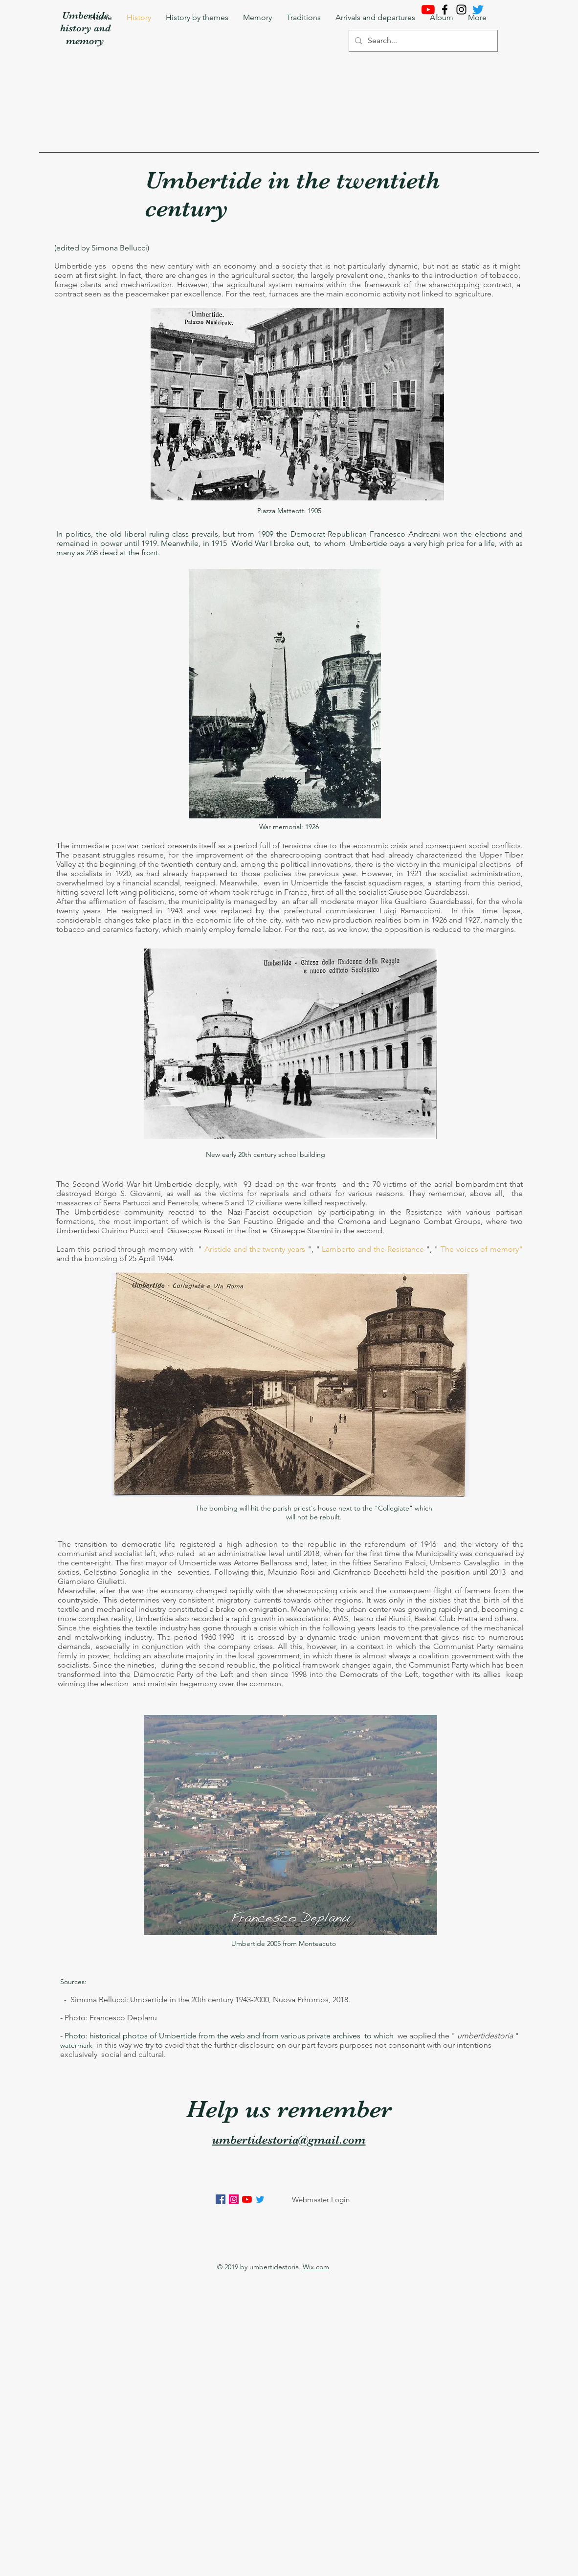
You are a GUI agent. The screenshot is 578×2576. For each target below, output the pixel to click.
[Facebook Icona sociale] (220, 2199)
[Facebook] (444, 9)
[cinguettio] (478, 9)
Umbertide (85, 15)
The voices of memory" (482, 1249)
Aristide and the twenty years (254, 1249)
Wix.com (316, 2266)
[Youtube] (428, 9)
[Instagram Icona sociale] (234, 2199)
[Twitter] (260, 2199)
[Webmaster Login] (320, 2199)
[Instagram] (461, 9)
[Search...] (422, 40)
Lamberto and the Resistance (372, 1249)
